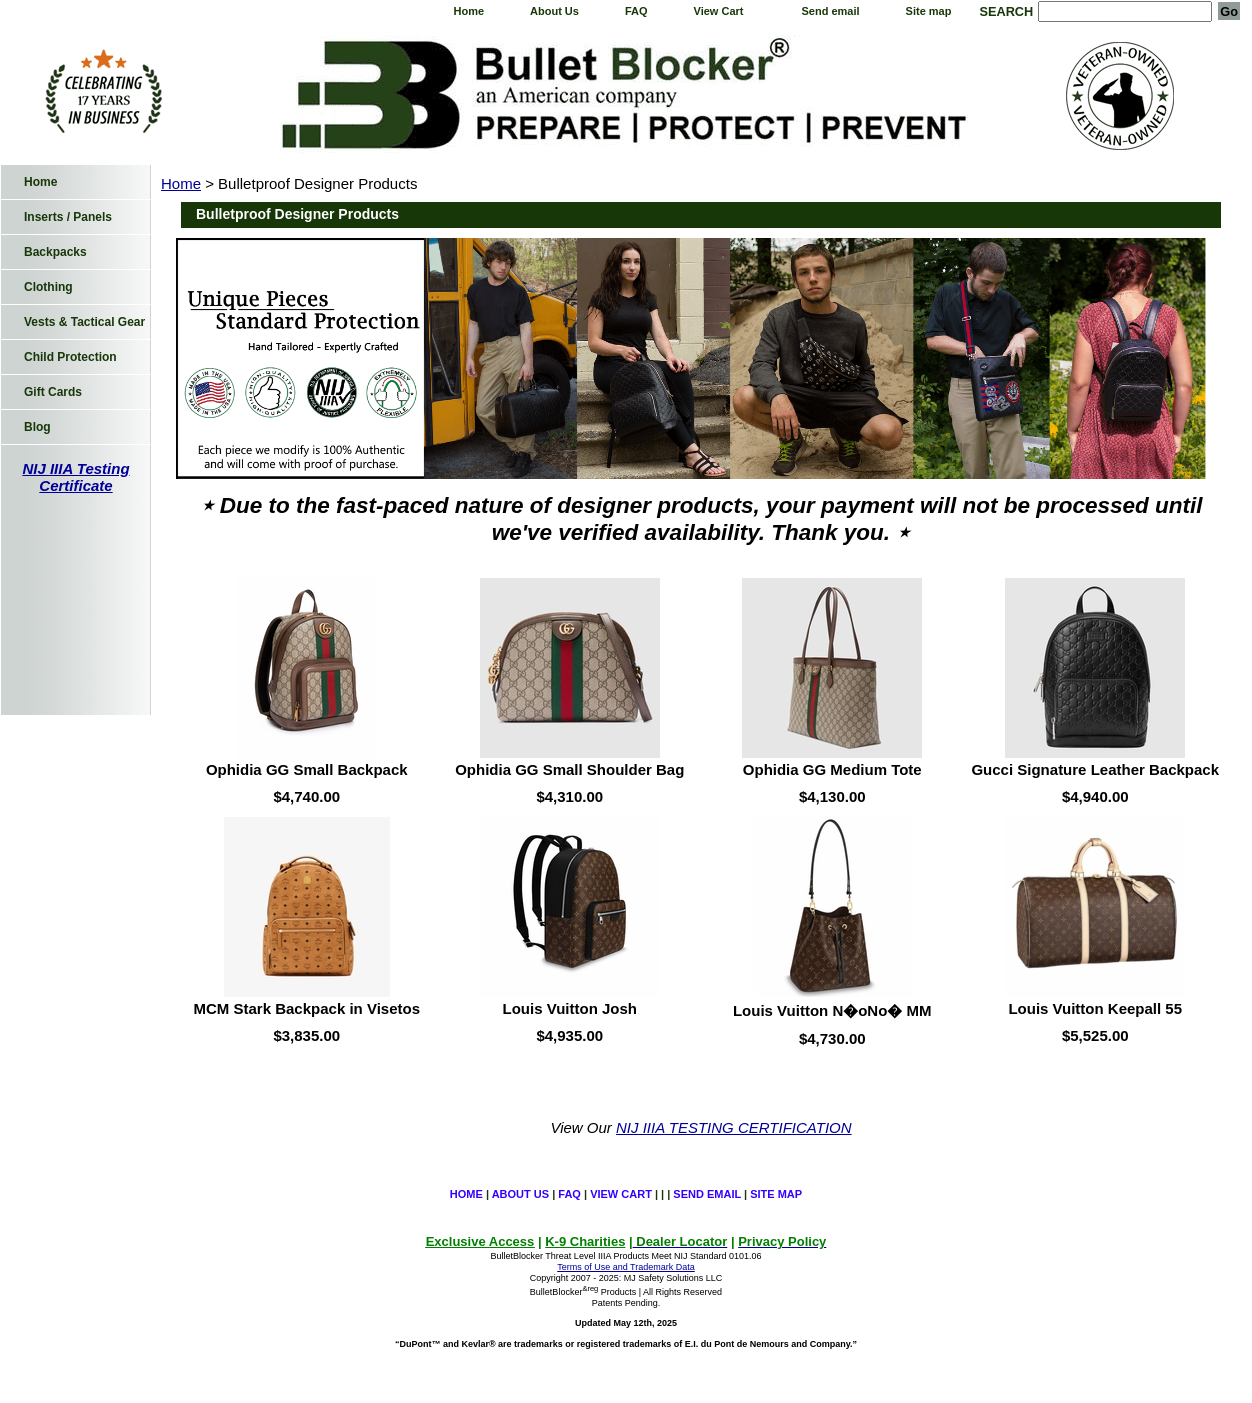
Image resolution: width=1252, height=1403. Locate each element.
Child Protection (70, 357)
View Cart (719, 11)
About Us (554, 11)
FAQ (636, 11)
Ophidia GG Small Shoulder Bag (569, 769)
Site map (929, 11)
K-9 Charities (585, 1241)
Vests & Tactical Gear (84, 322)
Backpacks (55, 252)
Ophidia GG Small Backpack (307, 769)
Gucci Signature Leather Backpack (1095, 769)
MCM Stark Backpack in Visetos (307, 1008)
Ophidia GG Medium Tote (832, 769)
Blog (37, 427)
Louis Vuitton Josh (570, 1008)
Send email (831, 11)
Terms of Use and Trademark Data (626, 1267)
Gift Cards (53, 392)
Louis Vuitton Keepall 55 (1095, 1008)
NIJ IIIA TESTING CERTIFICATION (734, 1127)
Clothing (48, 287)
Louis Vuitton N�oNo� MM (832, 1010)
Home (468, 11)
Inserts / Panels (68, 217)
